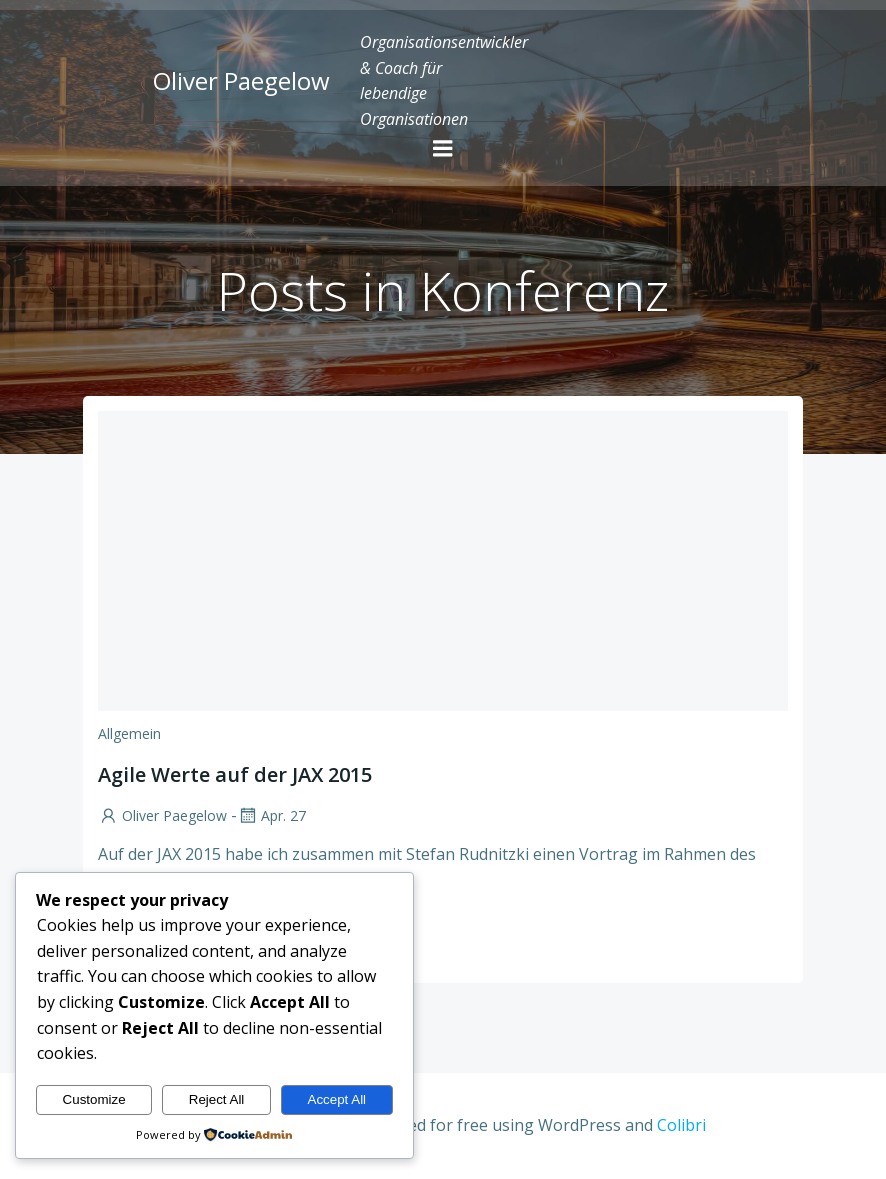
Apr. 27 (271, 815)
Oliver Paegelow (162, 815)
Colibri (681, 1125)
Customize (94, 1099)
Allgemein (129, 733)
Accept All (337, 1099)
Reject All (217, 1099)
